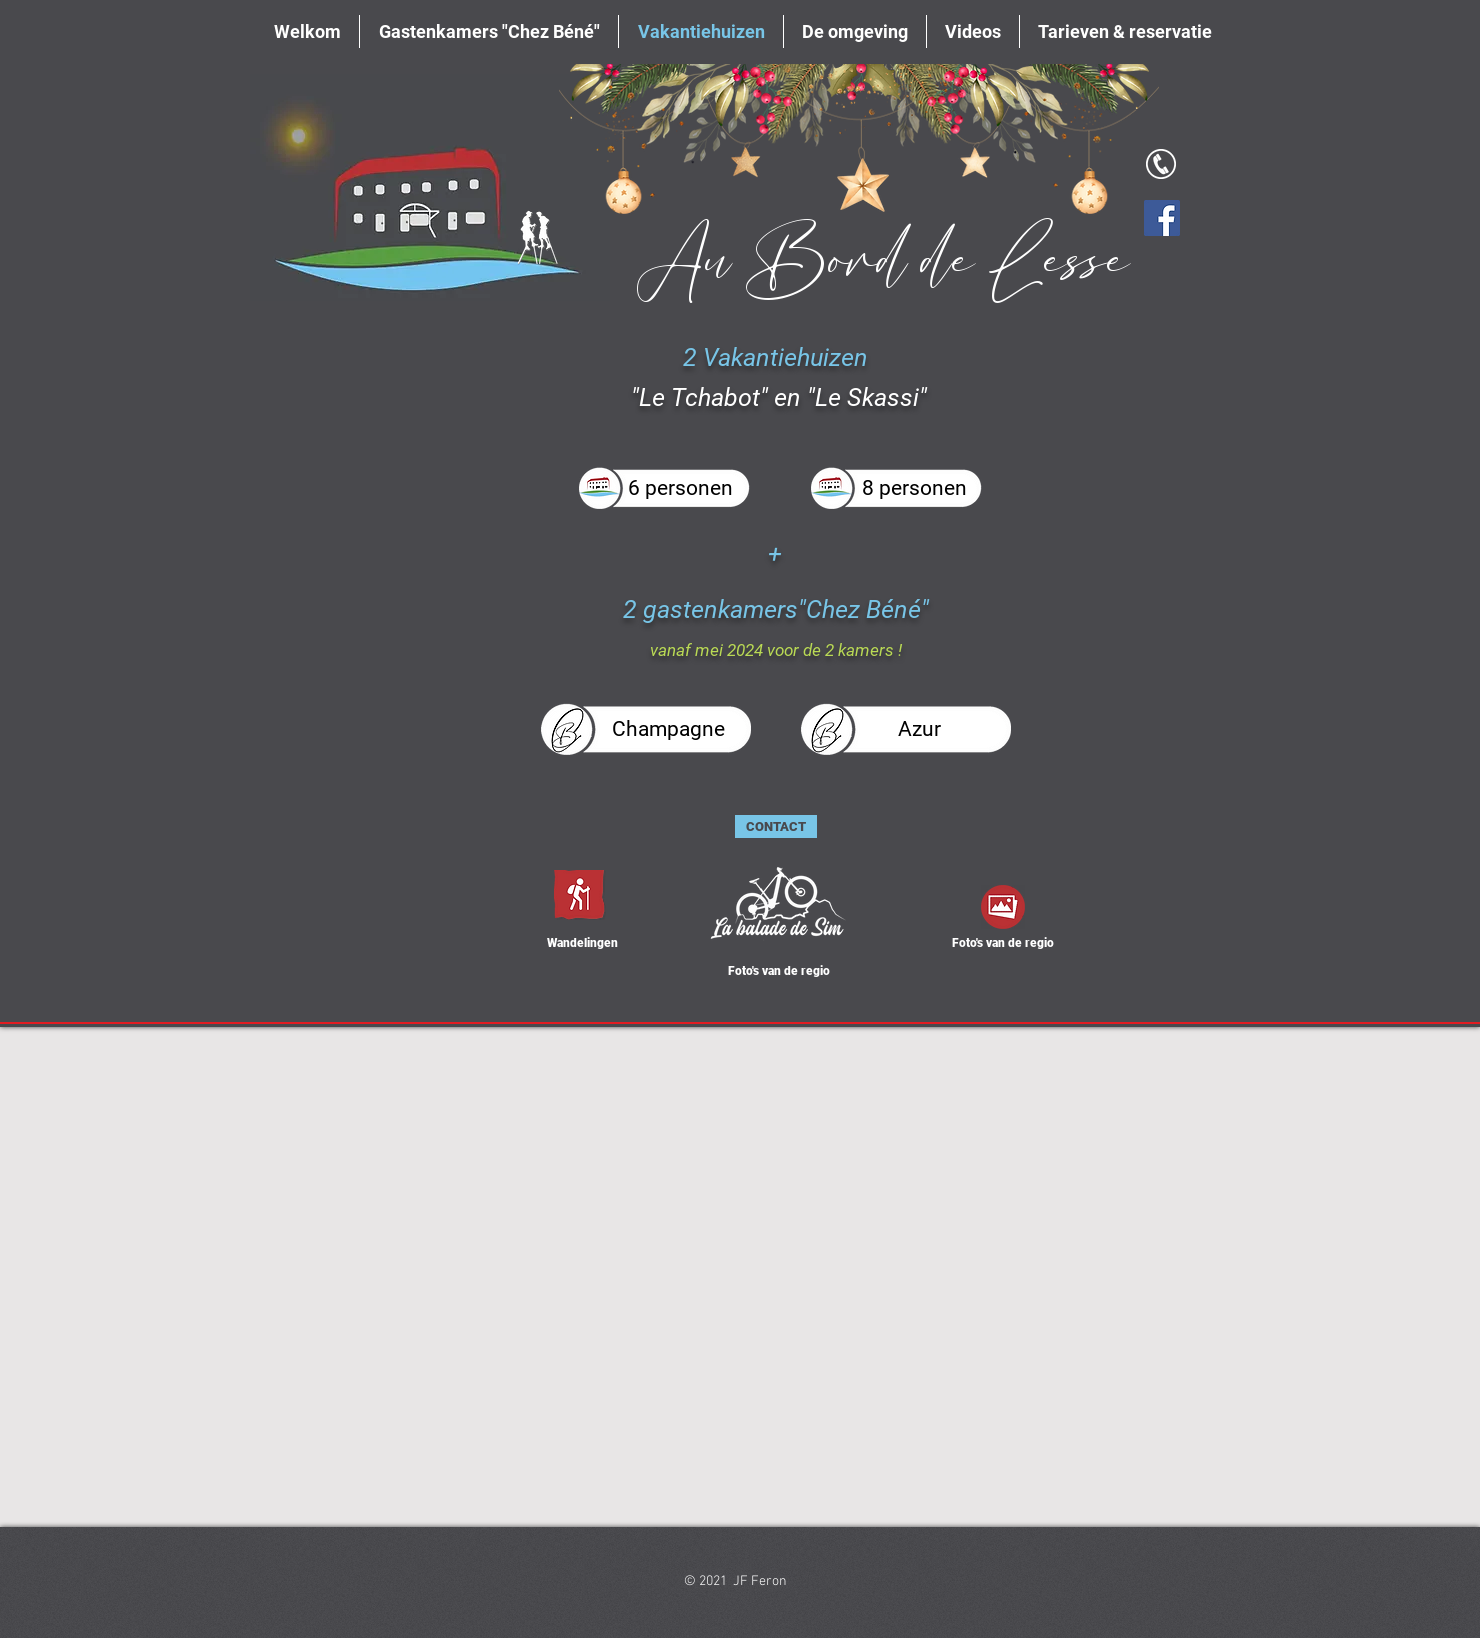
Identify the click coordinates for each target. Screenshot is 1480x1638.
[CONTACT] (776, 826)
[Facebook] (1162, 218)
